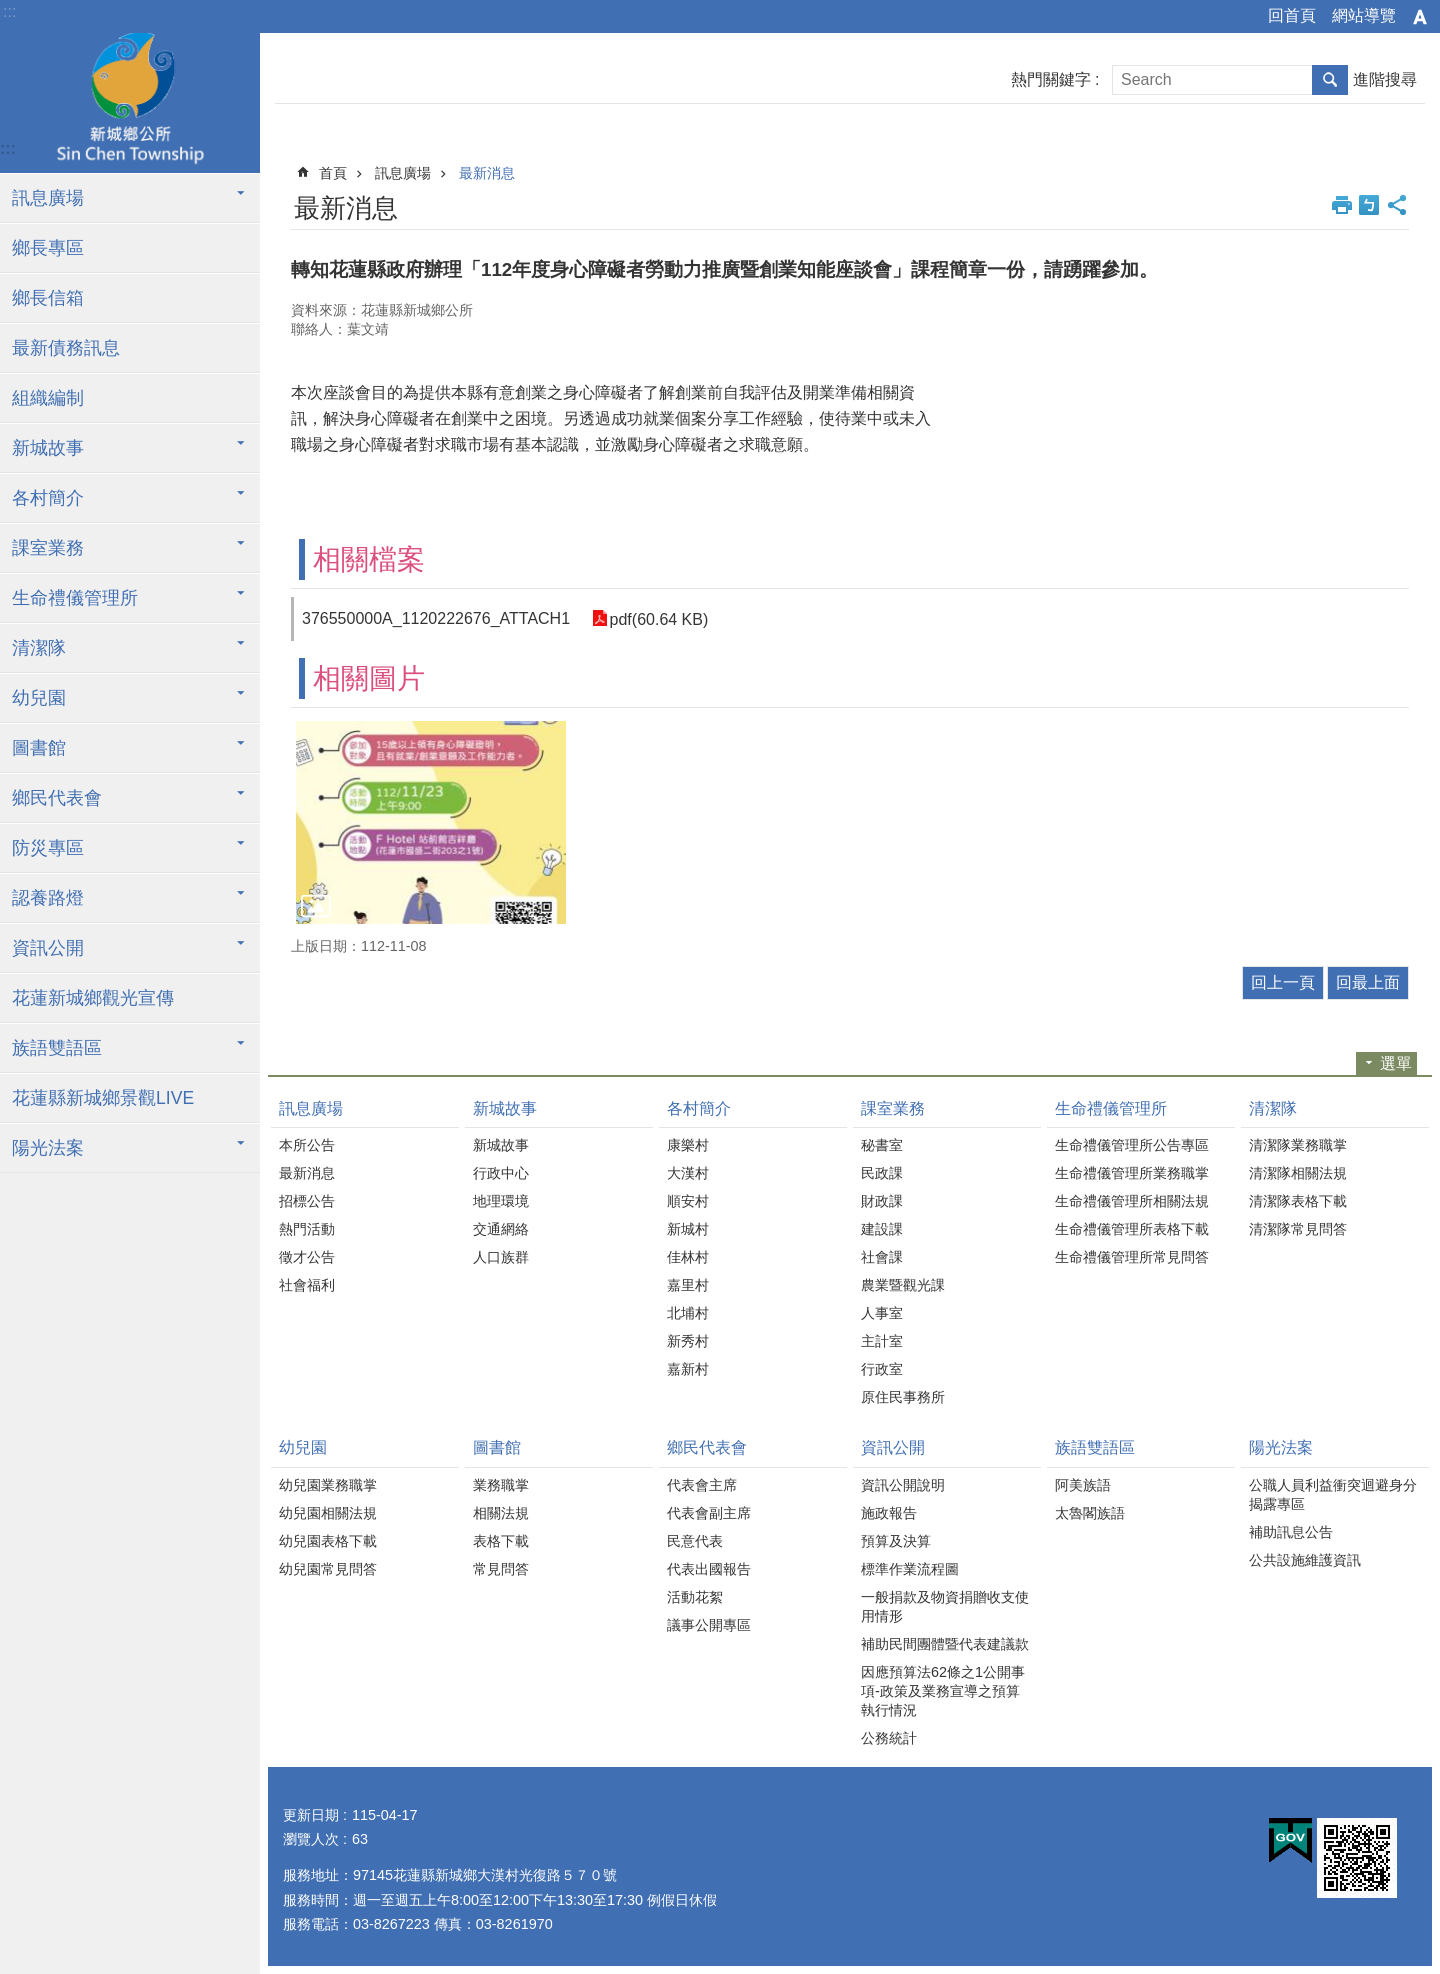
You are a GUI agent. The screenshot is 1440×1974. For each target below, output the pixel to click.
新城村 (688, 1229)
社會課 (882, 1257)
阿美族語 (1083, 1485)
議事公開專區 (709, 1625)
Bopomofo (1369, 205)
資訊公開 (48, 948)
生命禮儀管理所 (75, 598)
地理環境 (501, 1201)
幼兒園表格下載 (328, 1541)
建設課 (882, 1229)
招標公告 (307, 1201)
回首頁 (1292, 15)
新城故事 (48, 448)
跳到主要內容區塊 (10, 10)
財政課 (882, 1201)
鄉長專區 (48, 248)
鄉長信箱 (48, 298)
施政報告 (889, 1513)
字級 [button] (1420, 17)
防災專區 (48, 848)
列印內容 (1342, 205)
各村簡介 (48, 498)
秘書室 (882, 1145)
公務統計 (889, 1738)
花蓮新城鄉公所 (130, 103)
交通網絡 (501, 1229)
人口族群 (501, 1257)
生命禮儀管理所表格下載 (1132, 1229)
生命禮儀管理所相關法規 (1132, 1201)
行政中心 (501, 1173)
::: (9, 11)
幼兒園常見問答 (328, 1569)
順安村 (688, 1201)
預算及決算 (896, 1541)
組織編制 (48, 398)
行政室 (882, 1369)
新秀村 (688, 1341)
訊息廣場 (48, 198)
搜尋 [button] (1330, 80)
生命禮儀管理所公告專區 (1132, 1145)
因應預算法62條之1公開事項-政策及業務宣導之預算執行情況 (943, 1691)
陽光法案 (48, 1148)
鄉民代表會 (57, 798)
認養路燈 (48, 898)
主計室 (882, 1341)
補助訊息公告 (1291, 1532)
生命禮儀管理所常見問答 (1132, 1257)
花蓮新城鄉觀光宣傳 (93, 998)
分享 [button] (1397, 205)
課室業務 (48, 548)
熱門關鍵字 (1051, 79)
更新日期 (311, 1815)
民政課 (882, 1173)
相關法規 (501, 1513)
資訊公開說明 (903, 1485)
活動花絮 (695, 1597)
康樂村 (688, 1145)
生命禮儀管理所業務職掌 (1132, 1173)
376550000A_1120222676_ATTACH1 (436, 618)
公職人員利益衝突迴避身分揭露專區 (1333, 1494)
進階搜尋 (1385, 79)
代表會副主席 (709, 1513)
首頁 (333, 173)
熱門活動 (307, 1229)
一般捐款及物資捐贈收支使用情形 (945, 1606)
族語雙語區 (57, 1048)
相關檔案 (369, 559)
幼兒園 (39, 698)
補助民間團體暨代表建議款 (945, 1644)
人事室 (882, 1313)
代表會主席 (702, 1485)
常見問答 (501, 1569)
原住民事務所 (903, 1397)
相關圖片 (369, 678)
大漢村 (688, 1173)
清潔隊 (39, 648)
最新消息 (487, 173)
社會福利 (307, 1285)
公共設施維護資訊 (1305, 1560)
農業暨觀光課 (903, 1285)
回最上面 (1368, 982)
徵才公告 (307, 1257)
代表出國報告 (709, 1569)
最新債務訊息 (66, 348)
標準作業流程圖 (910, 1569)
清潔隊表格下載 (1298, 1201)
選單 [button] (1396, 1063)
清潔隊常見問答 (1298, 1229)
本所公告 (307, 1145)
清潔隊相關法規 (1298, 1173)
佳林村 (688, 1257)
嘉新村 (688, 1369)
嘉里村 (688, 1285)
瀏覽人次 (311, 1839)
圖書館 (39, 748)
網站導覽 (1364, 15)
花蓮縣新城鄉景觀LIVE (103, 1098)
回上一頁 (1283, 982)
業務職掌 (501, 1485)
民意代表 (695, 1541)
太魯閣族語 (1090, 1513)
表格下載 (501, 1541)
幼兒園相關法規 (328, 1513)
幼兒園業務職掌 (328, 1485)
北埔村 (688, 1313)
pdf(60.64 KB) (657, 618)
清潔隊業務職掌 (1298, 1145)
